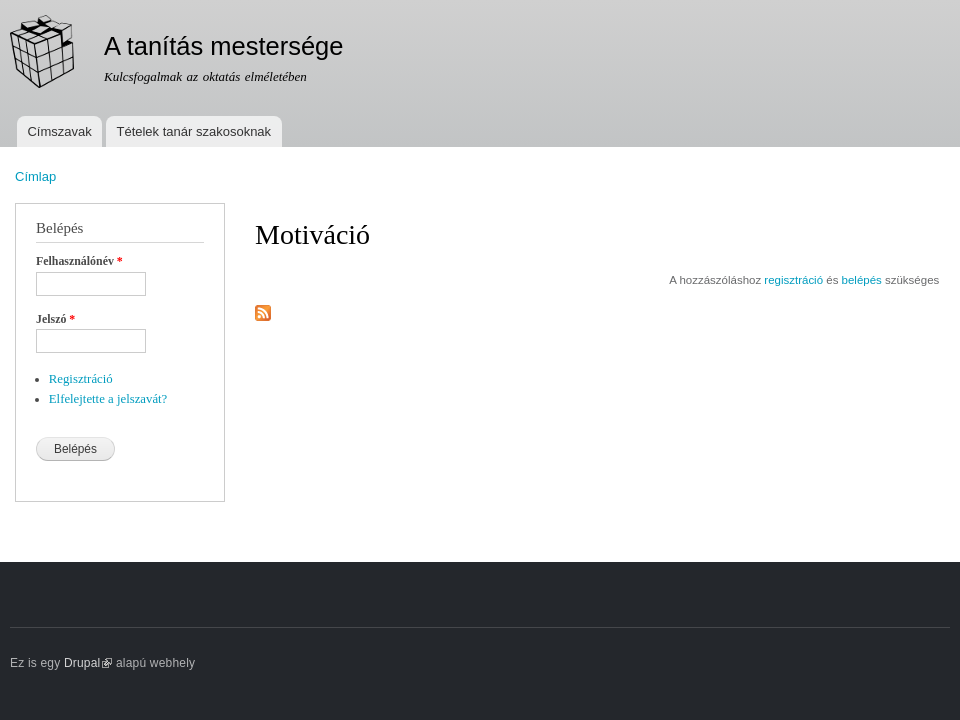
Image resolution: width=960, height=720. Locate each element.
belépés (862, 280)
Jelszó (55, 319)
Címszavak (59, 131)
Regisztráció (81, 379)
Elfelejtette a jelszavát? (108, 399)
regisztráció (793, 280)
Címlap (35, 176)
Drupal (88, 663)
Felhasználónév (79, 261)
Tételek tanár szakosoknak (193, 131)
